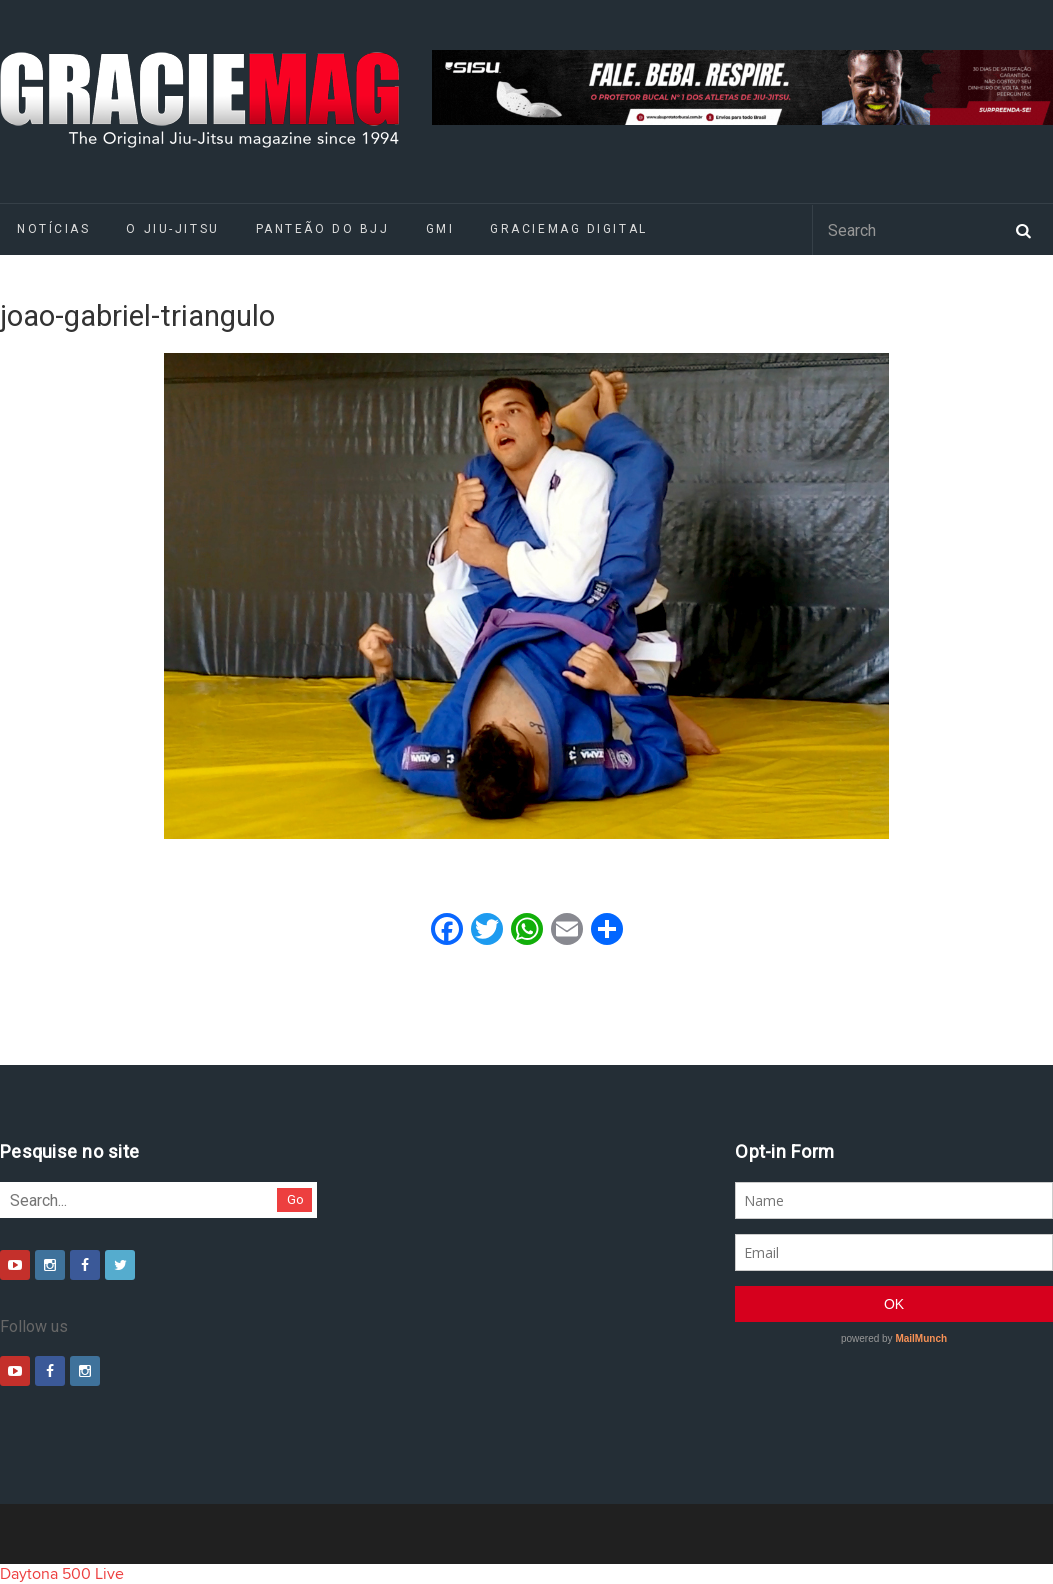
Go (295, 1199)
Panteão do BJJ (323, 229)
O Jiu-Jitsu (172, 229)
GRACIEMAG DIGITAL (569, 229)
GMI (440, 229)
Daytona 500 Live (62, 1574)
